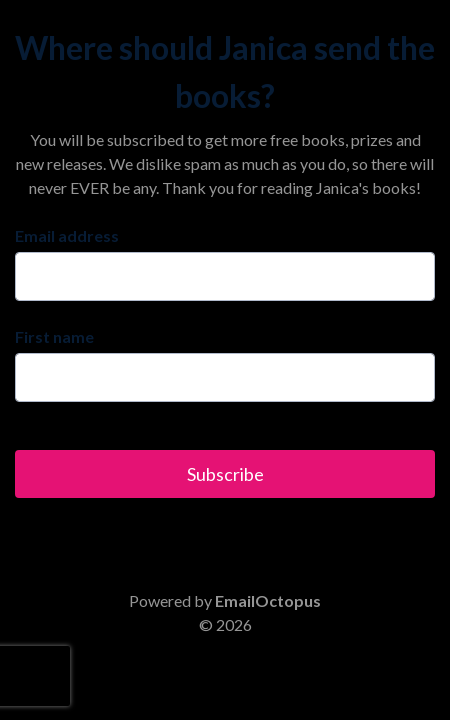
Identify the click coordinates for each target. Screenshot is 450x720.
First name (54, 336)
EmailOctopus (268, 600)
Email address (67, 235)
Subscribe (225, 474)
